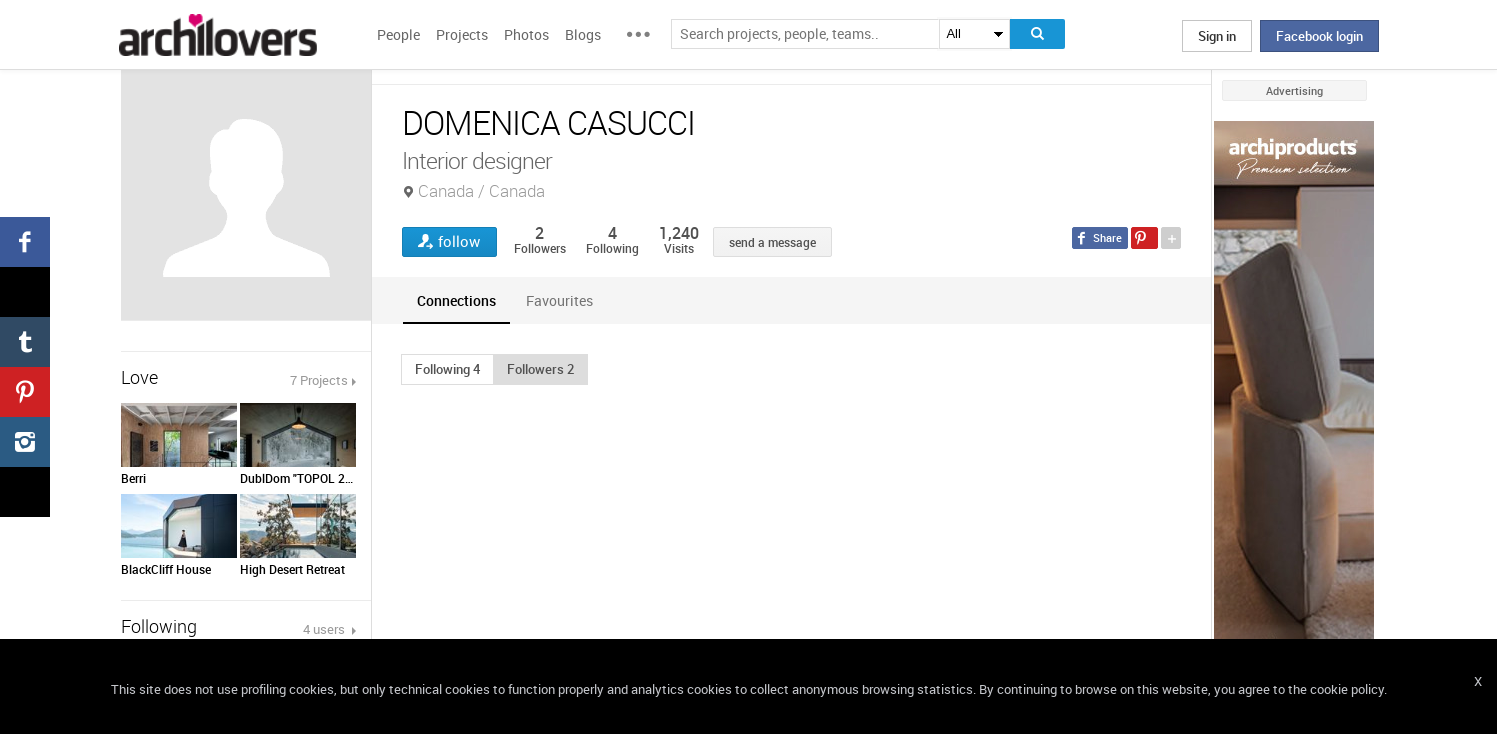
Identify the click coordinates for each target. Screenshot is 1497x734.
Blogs (583, 34)
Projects (462, 34)
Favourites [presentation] (559, 300)
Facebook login (1319, 36)
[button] (447, 369)
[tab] (456, 300)
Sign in (1217, 36)
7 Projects (319, 380)
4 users (325, 629)
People (398, 34)
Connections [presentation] (456, 300)
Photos (526, 34)
